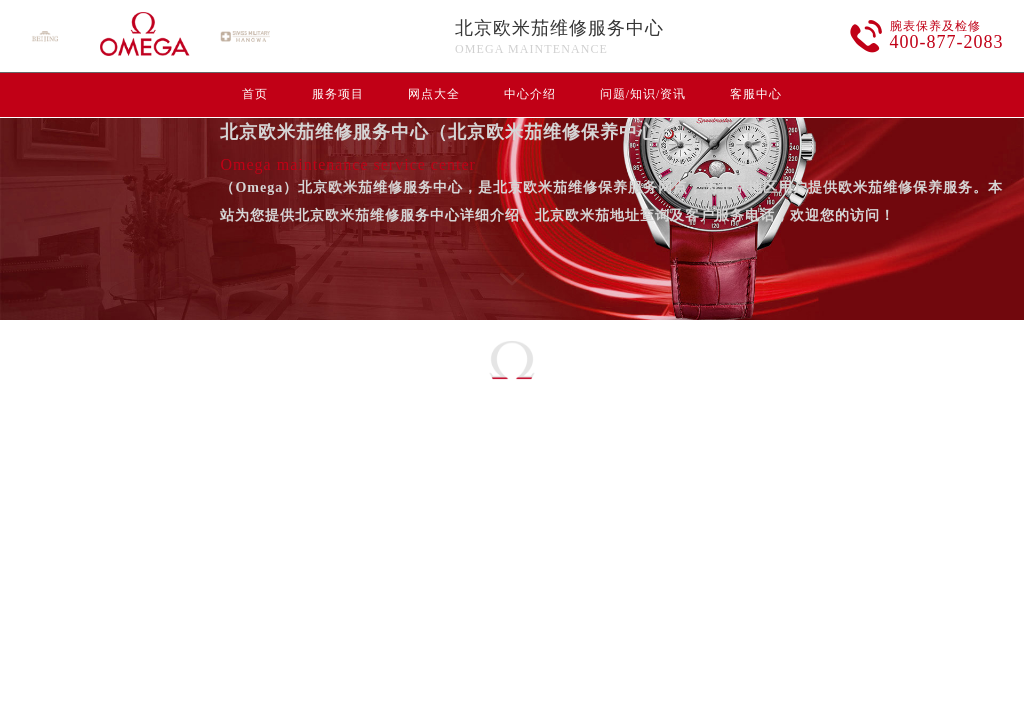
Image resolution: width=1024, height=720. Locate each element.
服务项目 (338, 94)
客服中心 (756, 94)
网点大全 (434, 94)
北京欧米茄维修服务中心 (559, 28)
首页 (255, 94)
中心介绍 (530, 94)
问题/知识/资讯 (643, 94)
